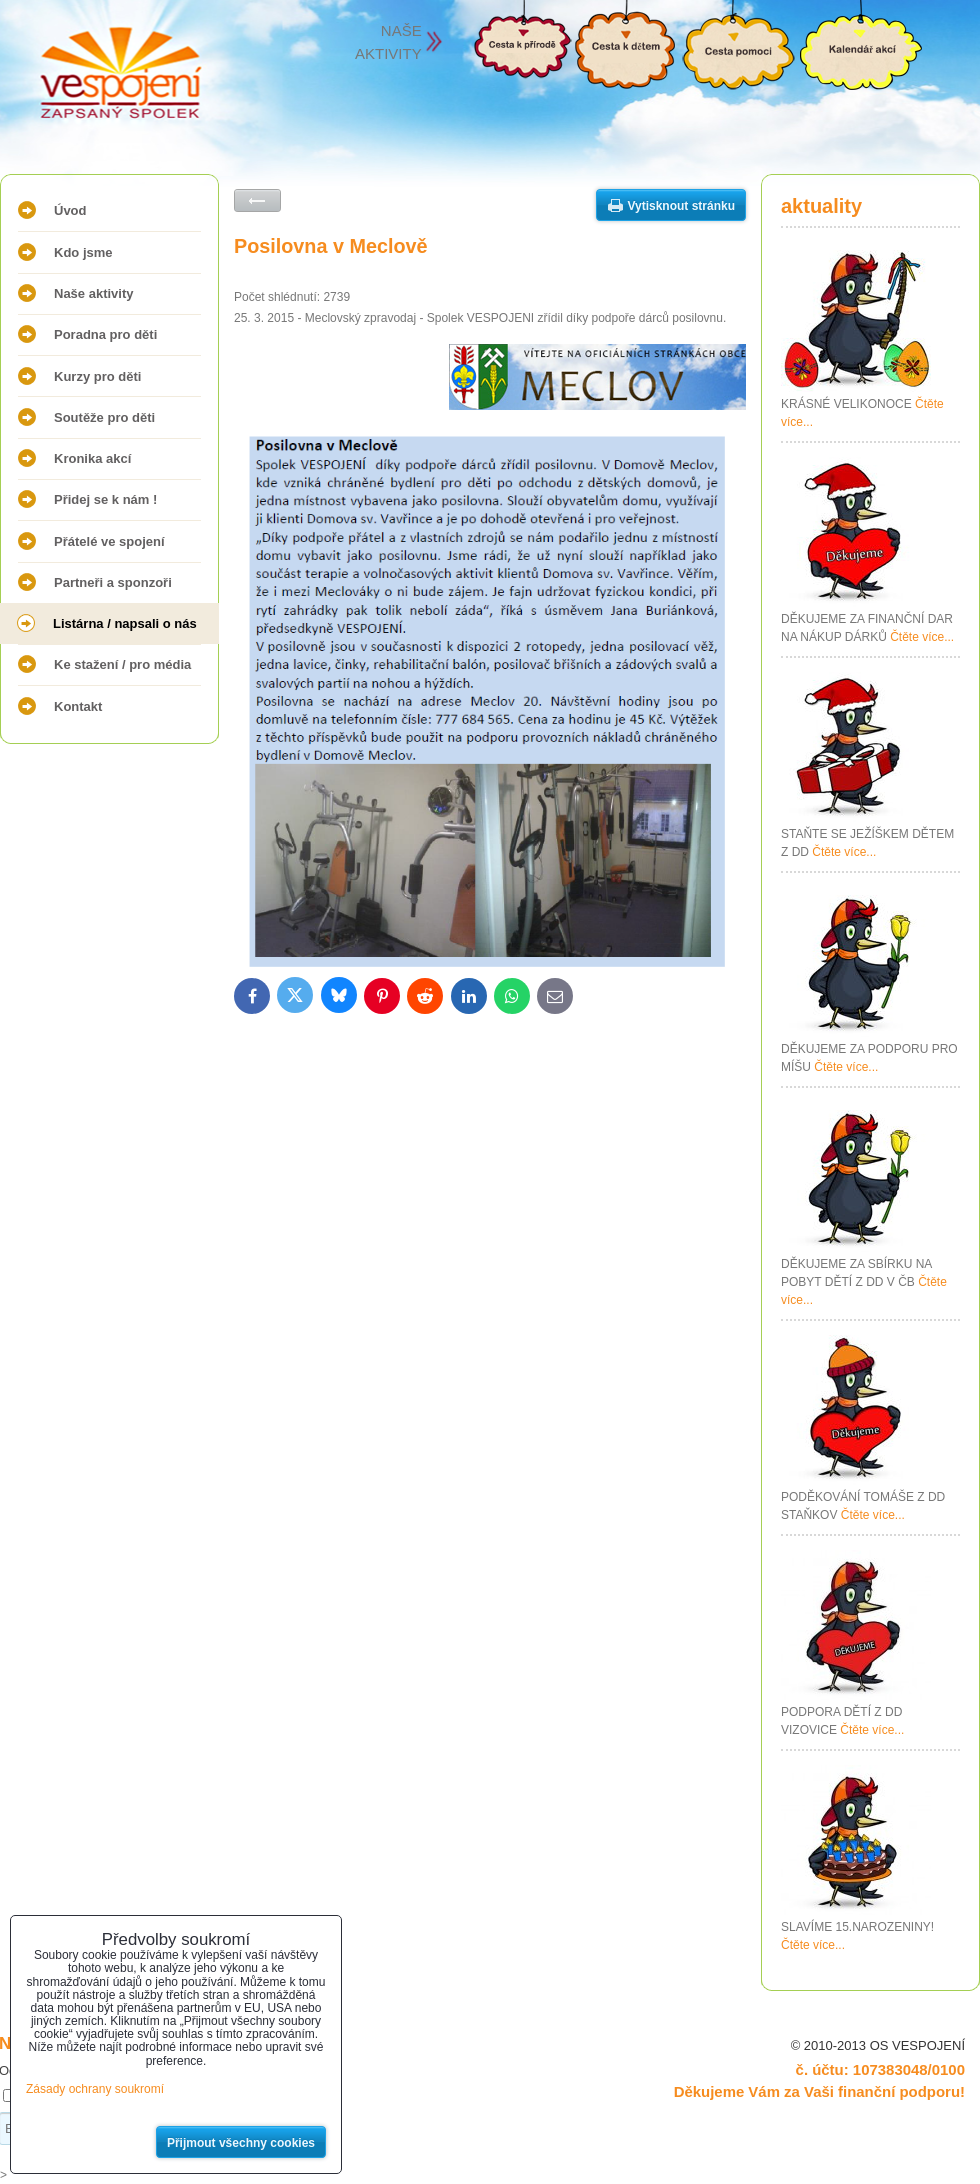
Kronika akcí (92, 458)
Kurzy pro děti (97, 376)
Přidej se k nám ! (105, 499)
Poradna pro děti (105, 334)
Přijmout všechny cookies (241, 2143)
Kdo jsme (83, 252)
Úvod (70, 210)
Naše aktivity (94, 293)
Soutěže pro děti (104, 417)
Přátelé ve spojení (109, 541)
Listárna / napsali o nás (125, 623)
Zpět (257, 200)
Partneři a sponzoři (113, 582)
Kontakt (78, 706)
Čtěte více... (922, 637)
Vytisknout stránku (681, 206)
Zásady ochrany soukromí (95, 2089)
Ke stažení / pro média (122, 664)
